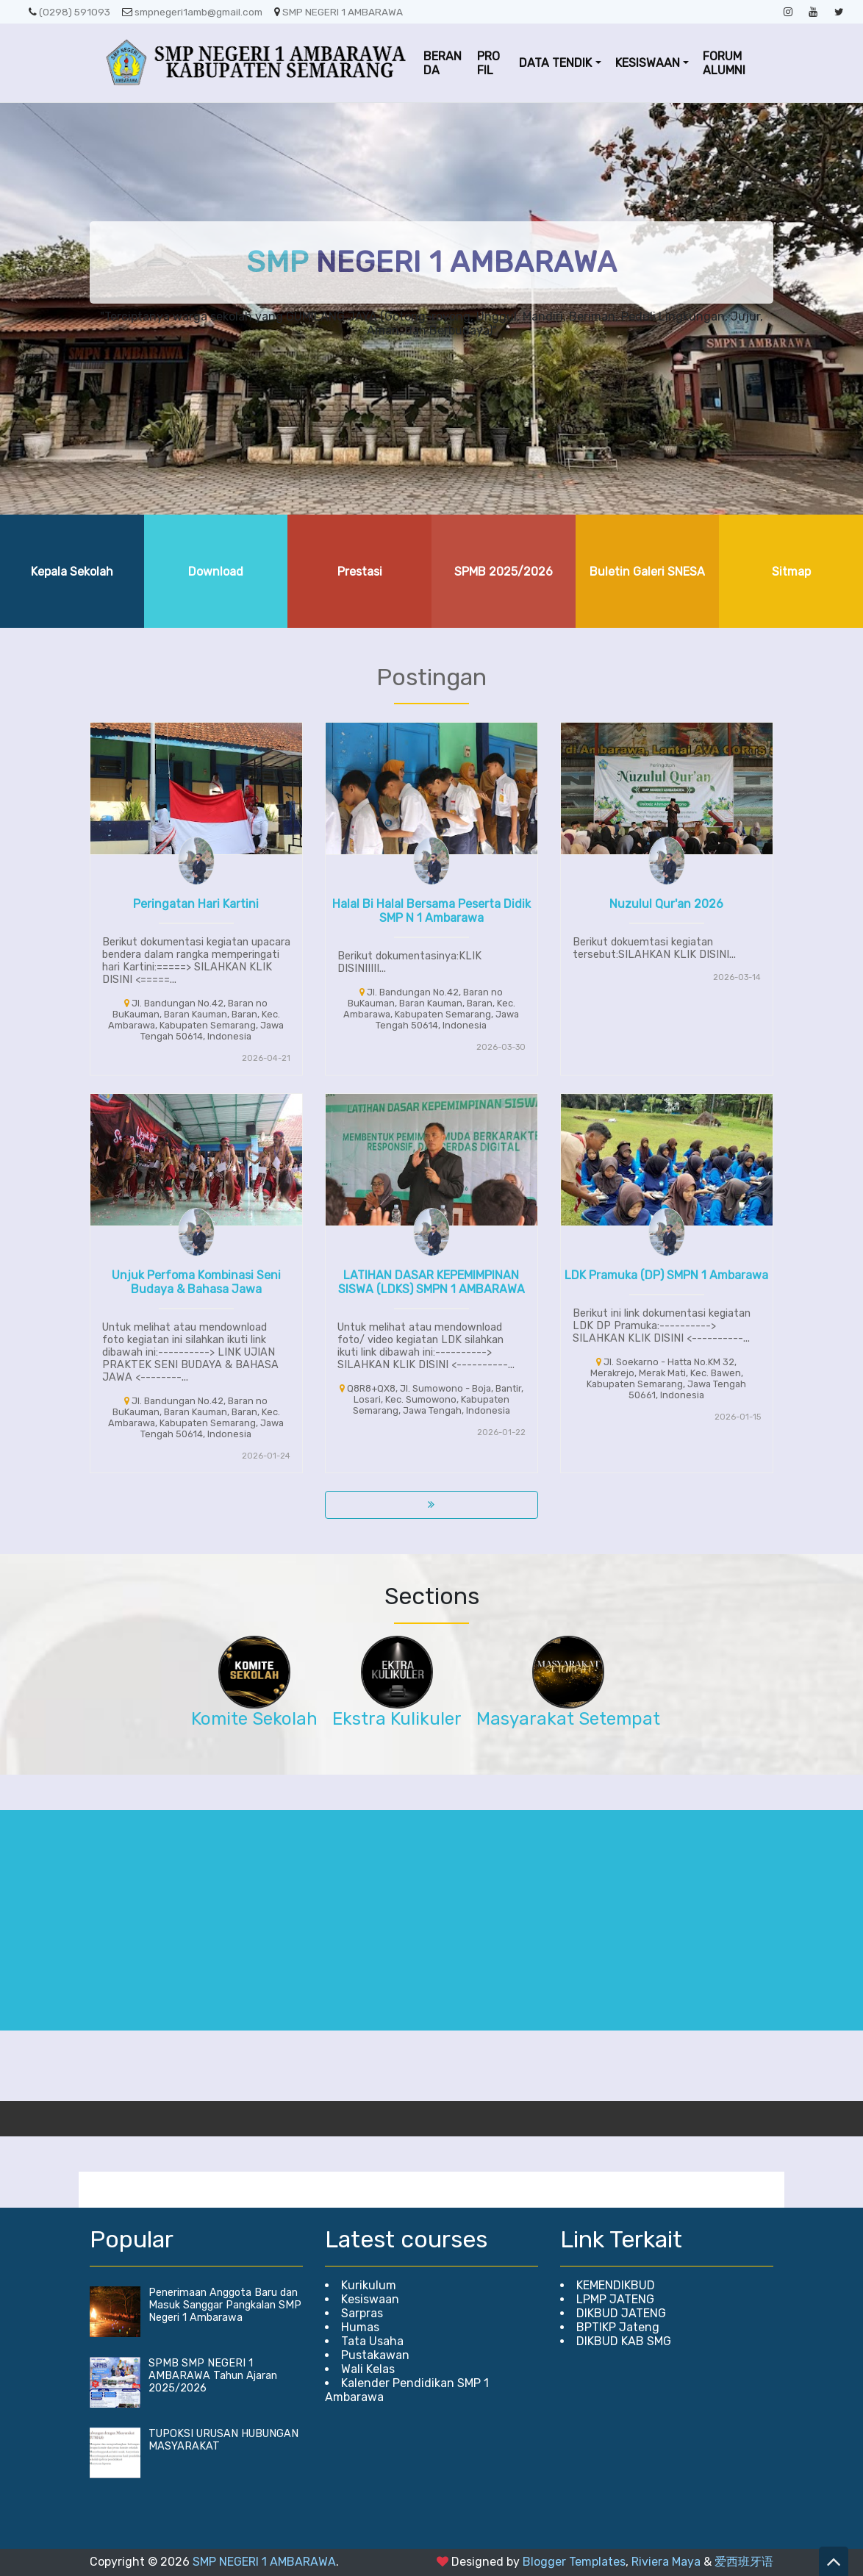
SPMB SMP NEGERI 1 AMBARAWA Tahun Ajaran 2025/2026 (212, 2375)
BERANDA (442, 63)
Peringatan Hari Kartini (196, 904)
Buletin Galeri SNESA (647, 572)
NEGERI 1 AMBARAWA (431, 262)
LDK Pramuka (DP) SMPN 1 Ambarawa (666, 1275)
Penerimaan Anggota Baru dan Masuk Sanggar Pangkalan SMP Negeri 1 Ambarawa (224, 2305)
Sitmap (791, 572)
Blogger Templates (574, 2562)
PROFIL (488, 63)
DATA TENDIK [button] (555, 63)
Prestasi (359, 572)
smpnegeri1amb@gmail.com (192, 12)
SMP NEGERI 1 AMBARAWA (338, 12)
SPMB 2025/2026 (503, 572)
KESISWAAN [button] (647, 63)
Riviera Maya (666, 2562)
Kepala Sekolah (72, 572)
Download (215, 572)
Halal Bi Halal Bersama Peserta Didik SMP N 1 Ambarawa (431, 911)
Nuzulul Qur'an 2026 (666, 904)
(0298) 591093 (69, 12)
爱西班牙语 (744, 2562)
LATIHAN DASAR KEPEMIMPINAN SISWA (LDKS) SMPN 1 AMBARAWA (431, 1282)
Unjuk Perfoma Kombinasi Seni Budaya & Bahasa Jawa (196, 1282)
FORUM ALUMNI (724, 63)
